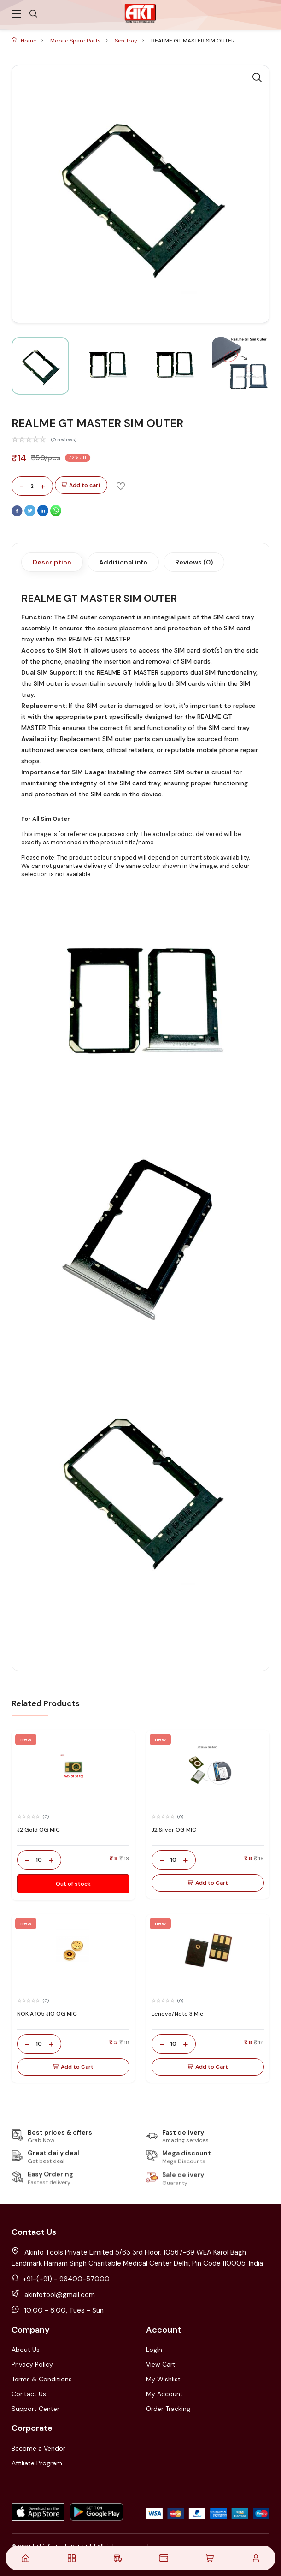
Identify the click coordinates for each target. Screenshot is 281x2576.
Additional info (123, 562)
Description (52, 562)
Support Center (35, 2408)
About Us (26, 2349)
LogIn (154, 2349)
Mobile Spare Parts (76, 40)
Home (25, 40)
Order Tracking (168, 2408)
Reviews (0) (194, 562)
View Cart (161, 2364)
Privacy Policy (32, 2364)
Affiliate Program (37, 2463)
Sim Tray (127, 40)
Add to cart (81, 485)
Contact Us (29, 2394)
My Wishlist (163, 2379)
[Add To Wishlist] (120, 485)
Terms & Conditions (42, 2379)
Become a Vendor (38, 2448)
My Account (164, 2394)
